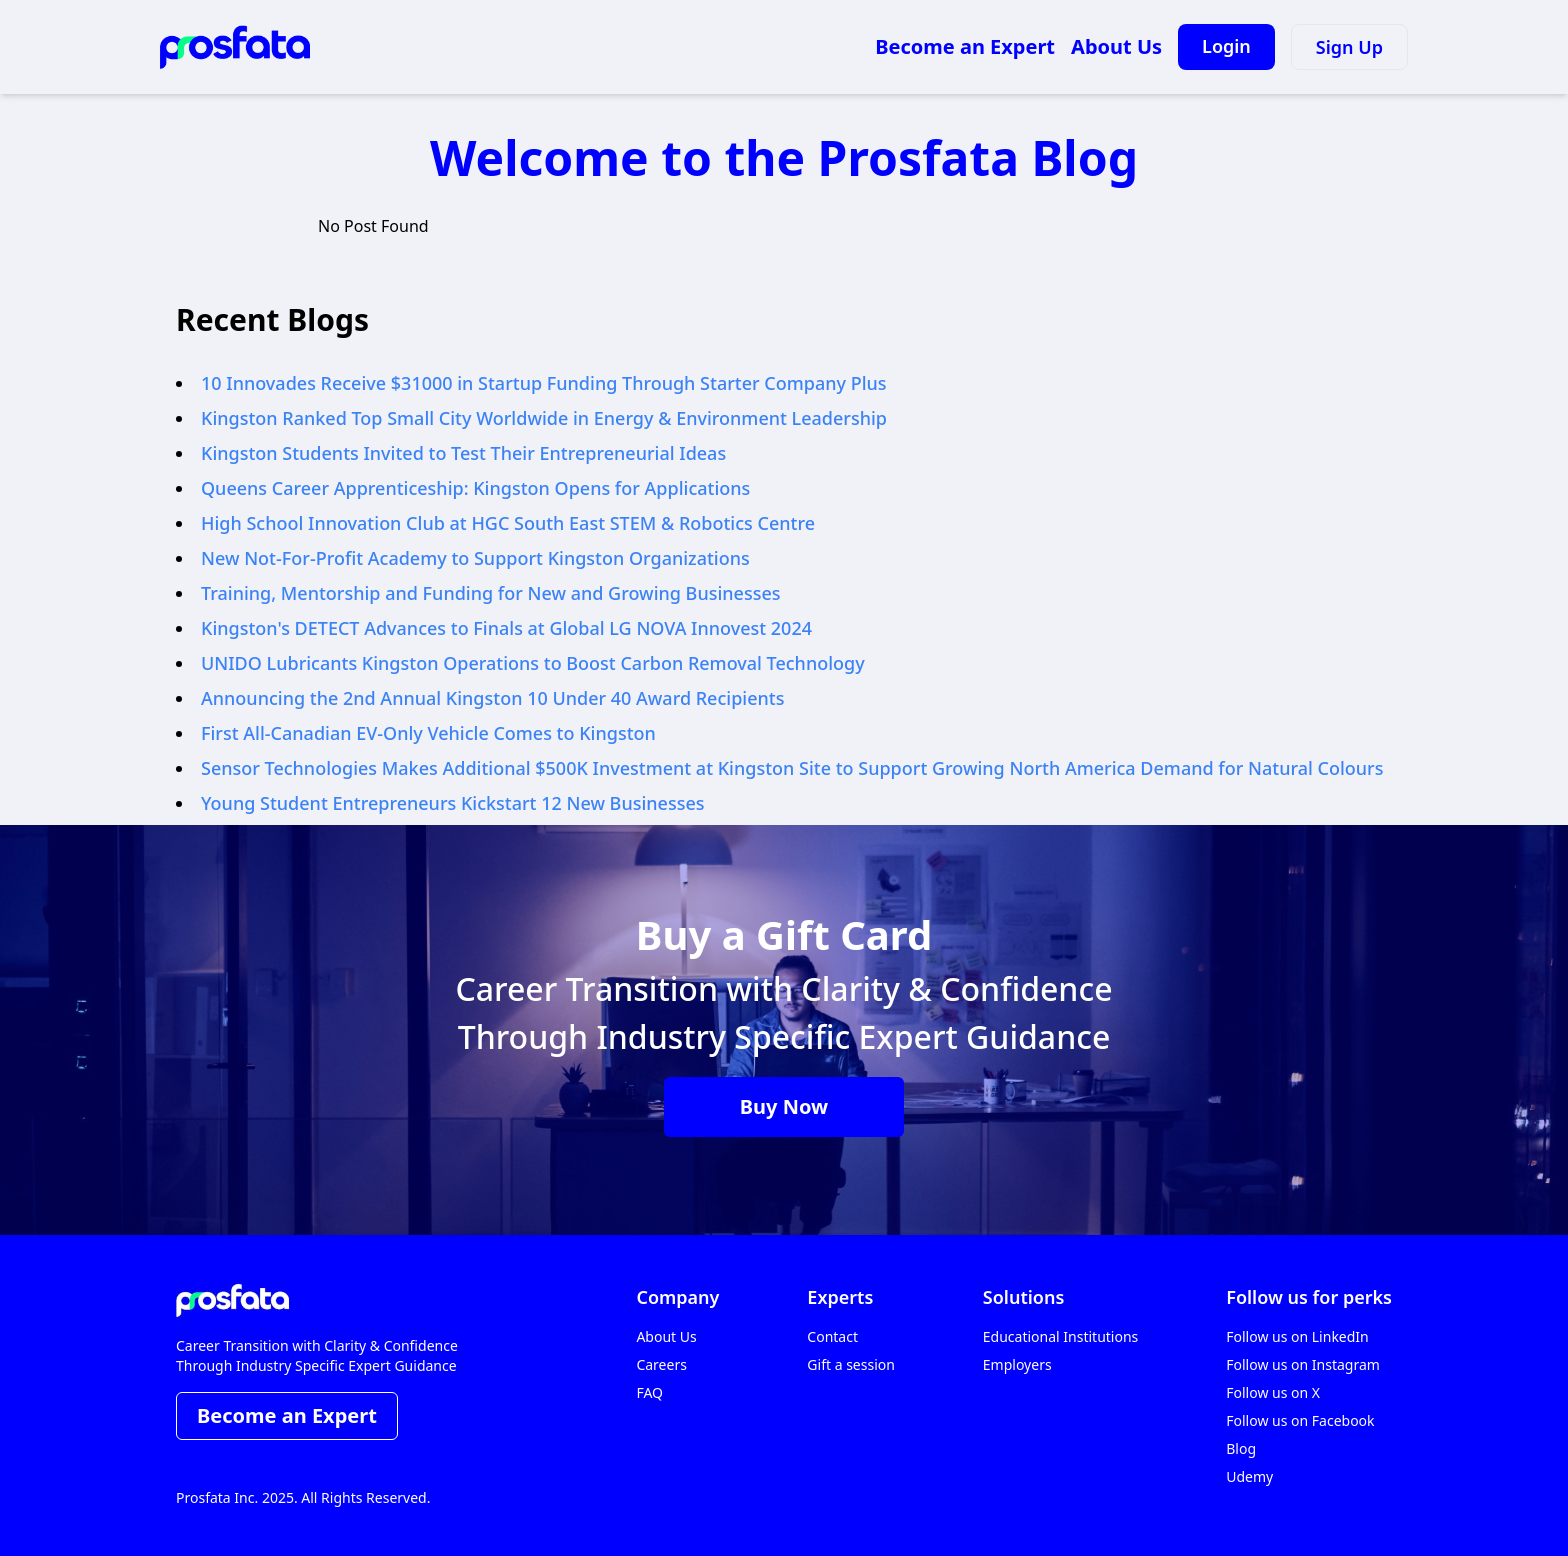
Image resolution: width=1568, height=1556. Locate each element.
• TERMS (522, 1497)
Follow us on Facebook (1300, 1420)
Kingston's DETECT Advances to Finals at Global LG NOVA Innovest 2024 (506, 628)
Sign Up (1349, 47)
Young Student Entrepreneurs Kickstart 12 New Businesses (452, 803)
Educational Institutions (1060, 1336)
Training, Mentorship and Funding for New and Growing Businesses (490, 593)
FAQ (649, 1392)
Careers (661, 1364)
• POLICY (462, 1497)
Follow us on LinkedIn (1297, 1336)
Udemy (1249, 1476)
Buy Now (784, 1106)
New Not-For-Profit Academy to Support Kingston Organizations (475, 558)
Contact (832, 1336)
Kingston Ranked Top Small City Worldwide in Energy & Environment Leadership (544, 418)
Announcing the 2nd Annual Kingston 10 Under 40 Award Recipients (492, 698)
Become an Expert (965, 46)
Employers (1017, 1364)
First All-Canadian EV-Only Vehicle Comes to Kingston (428, 733)
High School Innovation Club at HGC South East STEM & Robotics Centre (508, 523)
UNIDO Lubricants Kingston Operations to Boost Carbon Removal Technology (533, 663)
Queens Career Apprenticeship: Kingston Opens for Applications (475, 488)
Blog (1241, 1448)
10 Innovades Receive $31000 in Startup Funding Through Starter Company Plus (544, 383)
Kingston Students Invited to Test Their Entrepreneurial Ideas (463, 453)
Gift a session (851, 1364)
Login (1226, 46)
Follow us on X (1273, 1392)
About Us (1116, 46)
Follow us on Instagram (1303, 1364)
